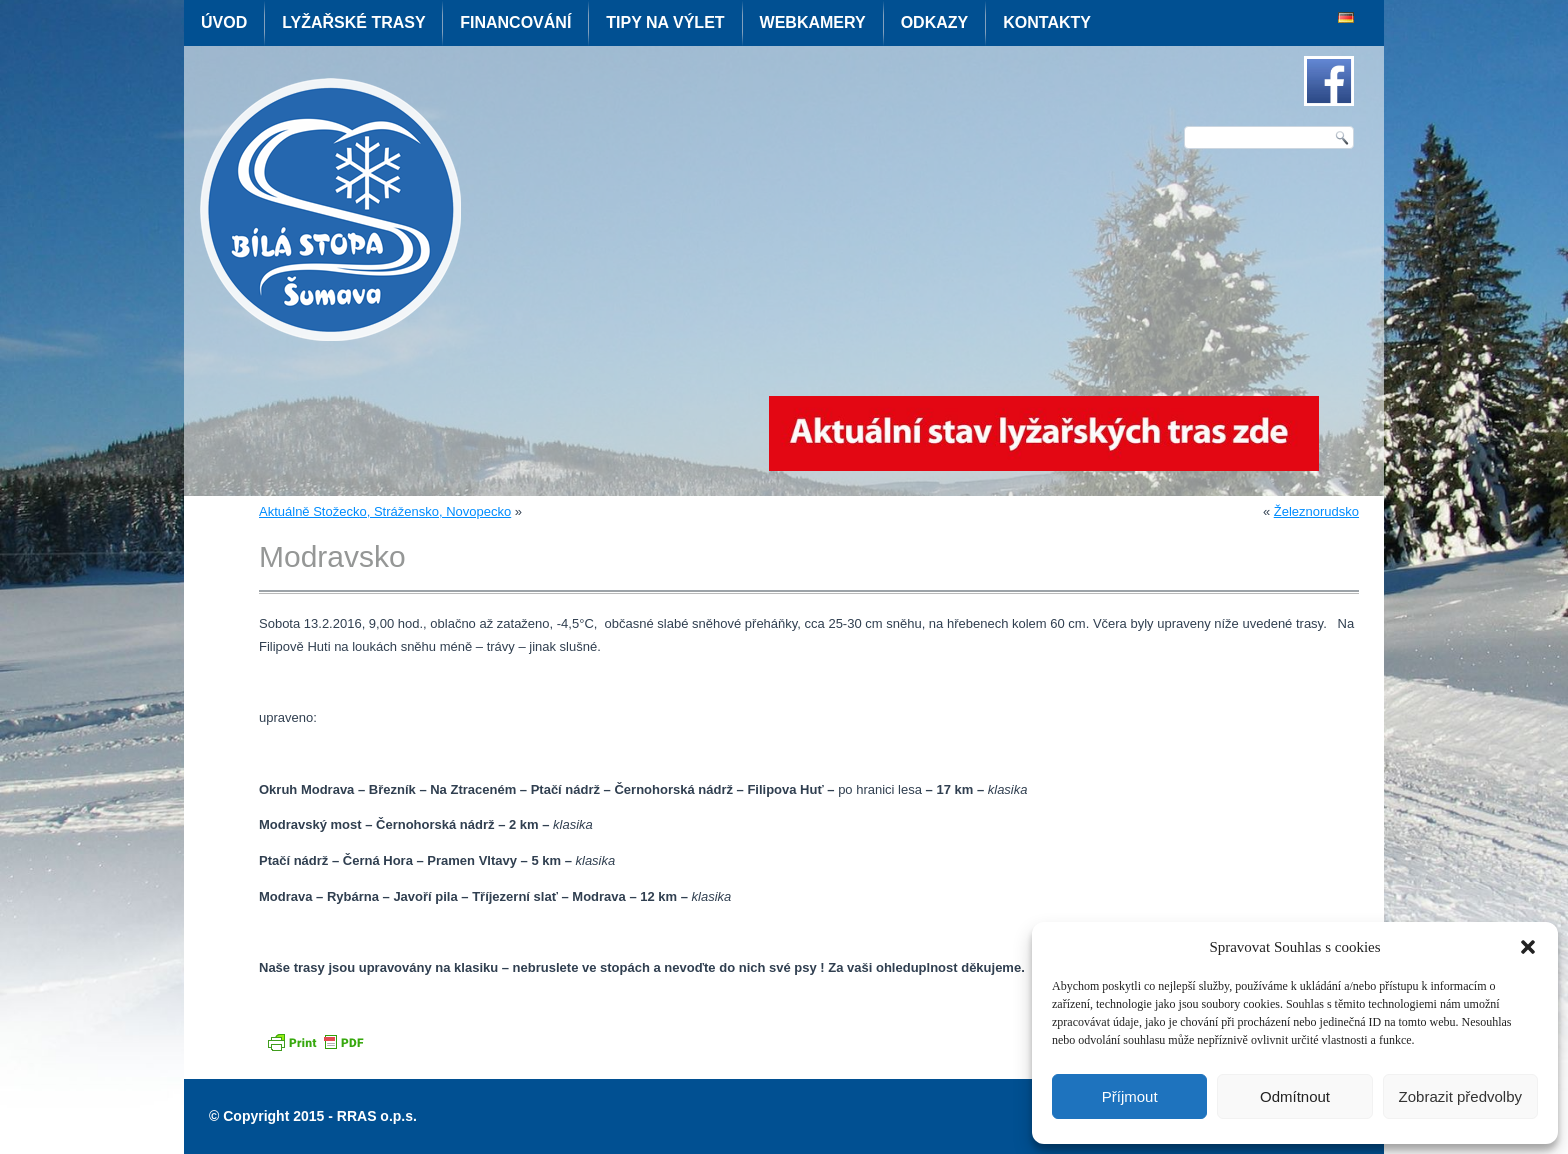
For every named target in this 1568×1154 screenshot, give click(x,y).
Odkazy (935, 22)
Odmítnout (1295, 1096)
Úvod (224, 22)
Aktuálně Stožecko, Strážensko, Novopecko (385, 511)
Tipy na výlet (665, 22)
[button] (1528, 947)
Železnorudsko (1316, 511)
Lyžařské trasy (353, 22)
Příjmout (1130, 1096)
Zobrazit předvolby (1460, 1096)
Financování (515, 22)
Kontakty (1047, 22)
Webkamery (813, 22)
